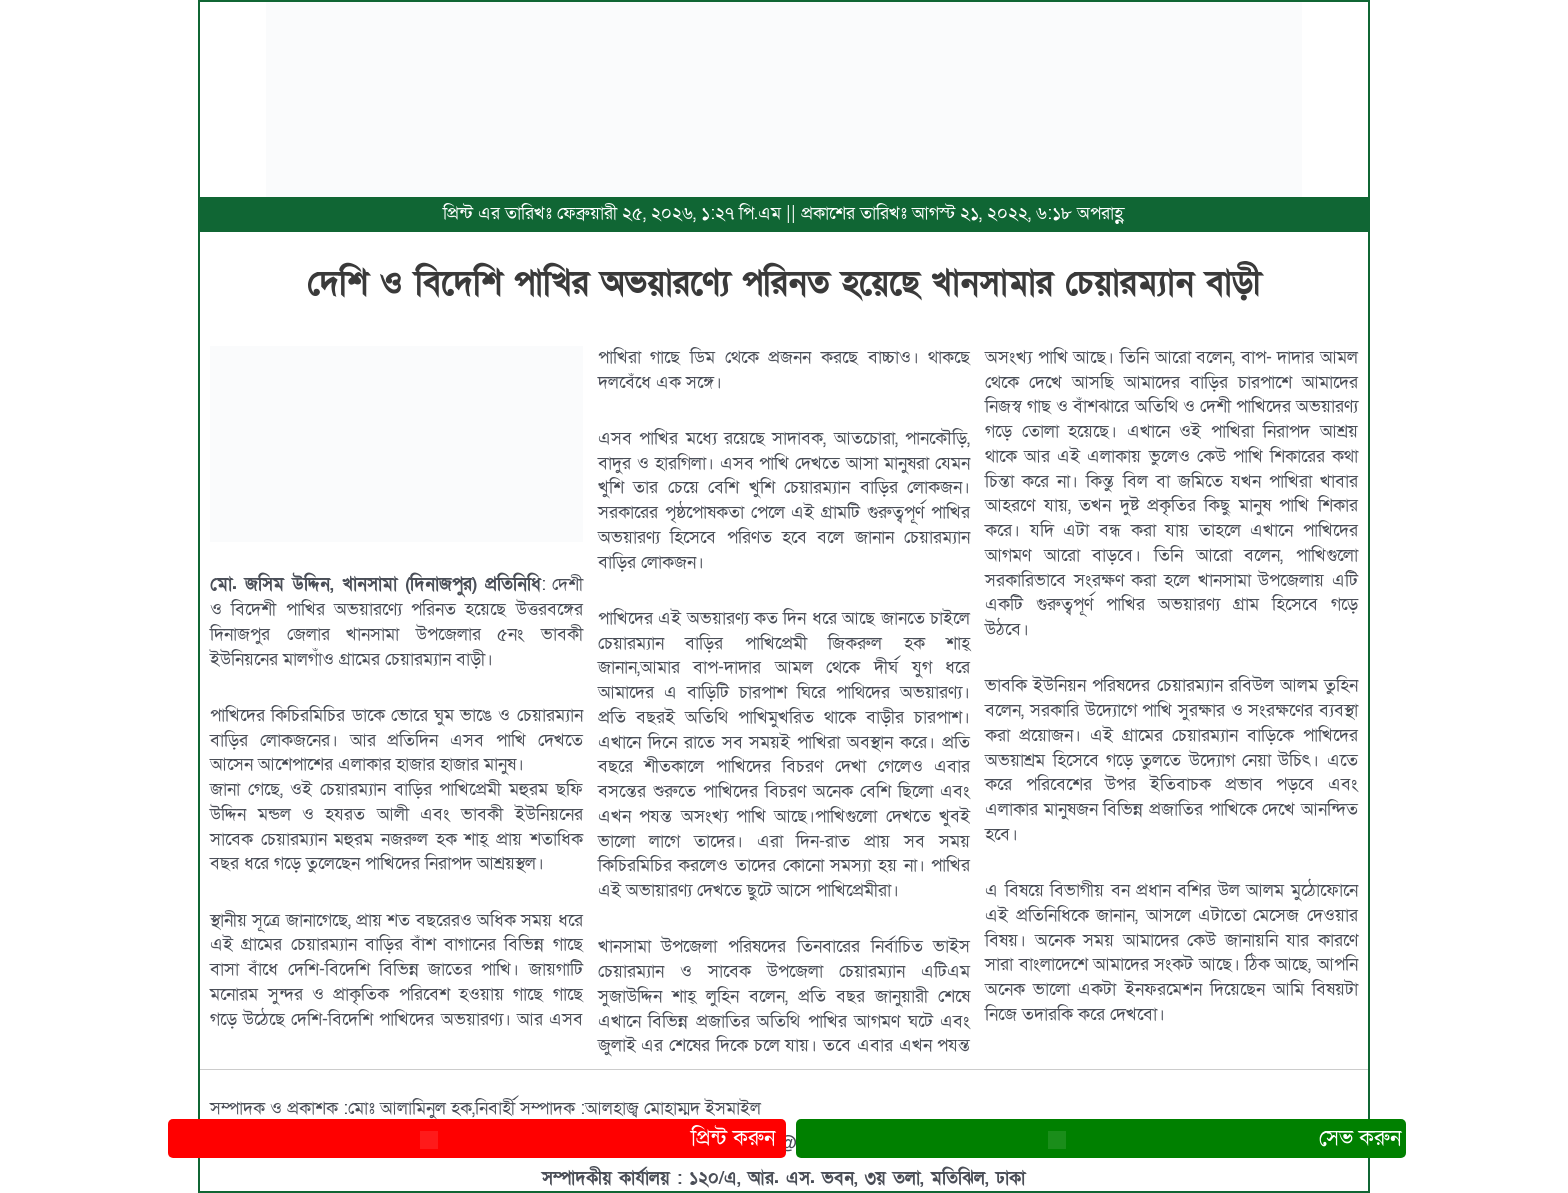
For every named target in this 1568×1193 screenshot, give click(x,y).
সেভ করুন (1101, 1138)
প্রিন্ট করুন (477, 1138)
